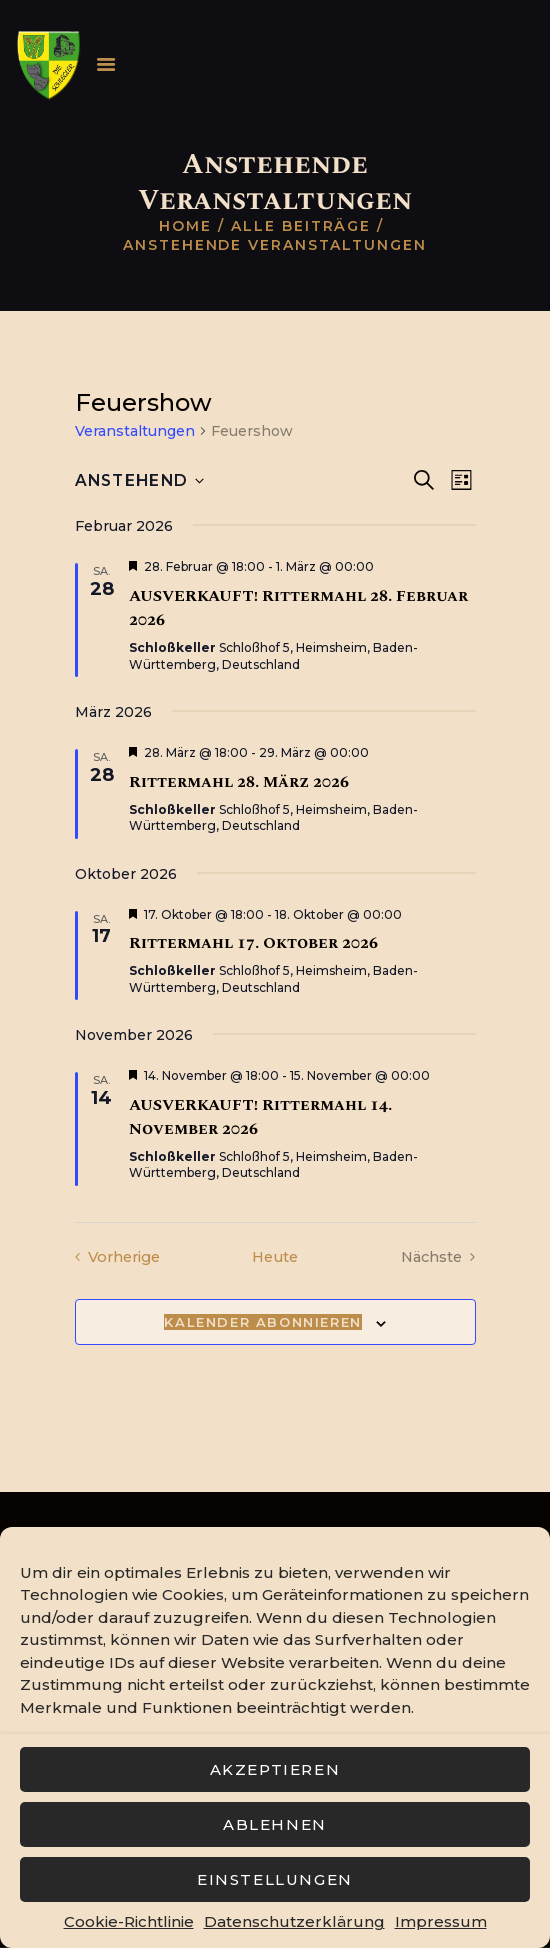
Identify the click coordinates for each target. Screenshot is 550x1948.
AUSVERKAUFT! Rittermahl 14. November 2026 (260, 1117)
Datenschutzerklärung (294, 1921)
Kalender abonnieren (262, 1323)
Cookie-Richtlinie (129, 1921)
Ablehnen (275, 1824)
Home (185, 226)
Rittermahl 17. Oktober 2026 (253, 943)
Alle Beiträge (301, 226)
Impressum (441, 1921)
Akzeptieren (275, 1769)
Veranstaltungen (135, 431)
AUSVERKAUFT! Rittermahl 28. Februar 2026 (298, 608)
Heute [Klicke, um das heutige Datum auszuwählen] (275, 1256)
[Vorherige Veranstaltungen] (120, 1257)
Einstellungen (275, 1879)
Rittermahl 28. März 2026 (239, 782)
